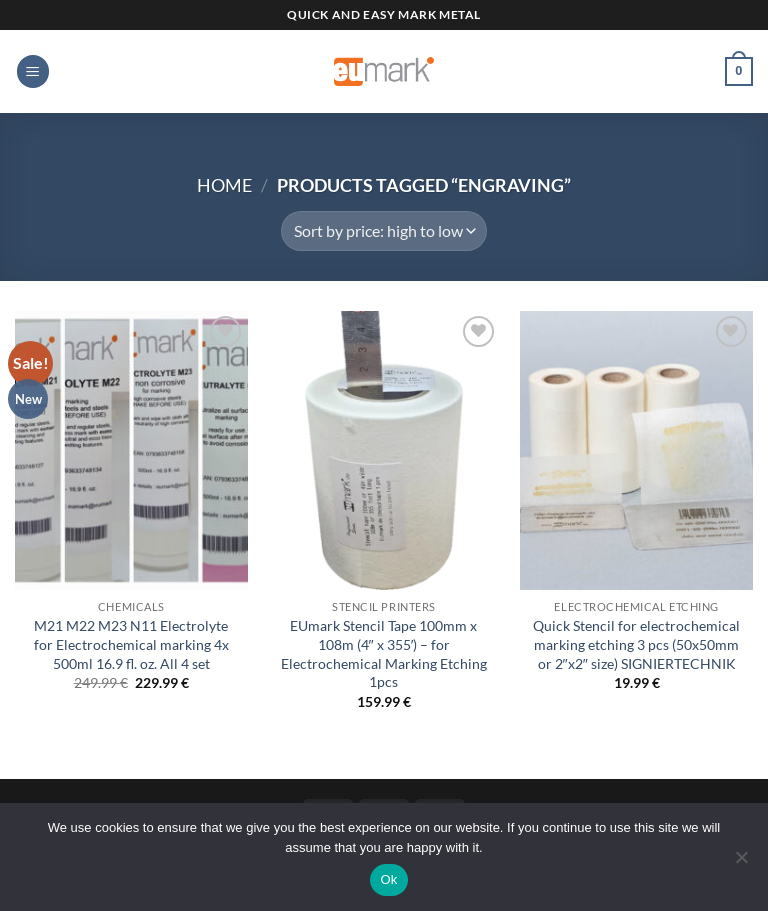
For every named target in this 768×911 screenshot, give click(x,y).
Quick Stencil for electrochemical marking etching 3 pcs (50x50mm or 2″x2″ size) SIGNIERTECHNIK (636, 644)
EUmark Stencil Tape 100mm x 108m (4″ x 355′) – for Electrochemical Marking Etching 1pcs (384, 653)
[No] (741, 863)
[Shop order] (383, 231)
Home (224, 185)
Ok (388, 879)
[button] (33, 71)
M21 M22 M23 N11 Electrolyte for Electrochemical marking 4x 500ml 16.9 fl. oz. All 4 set (131, 644)
